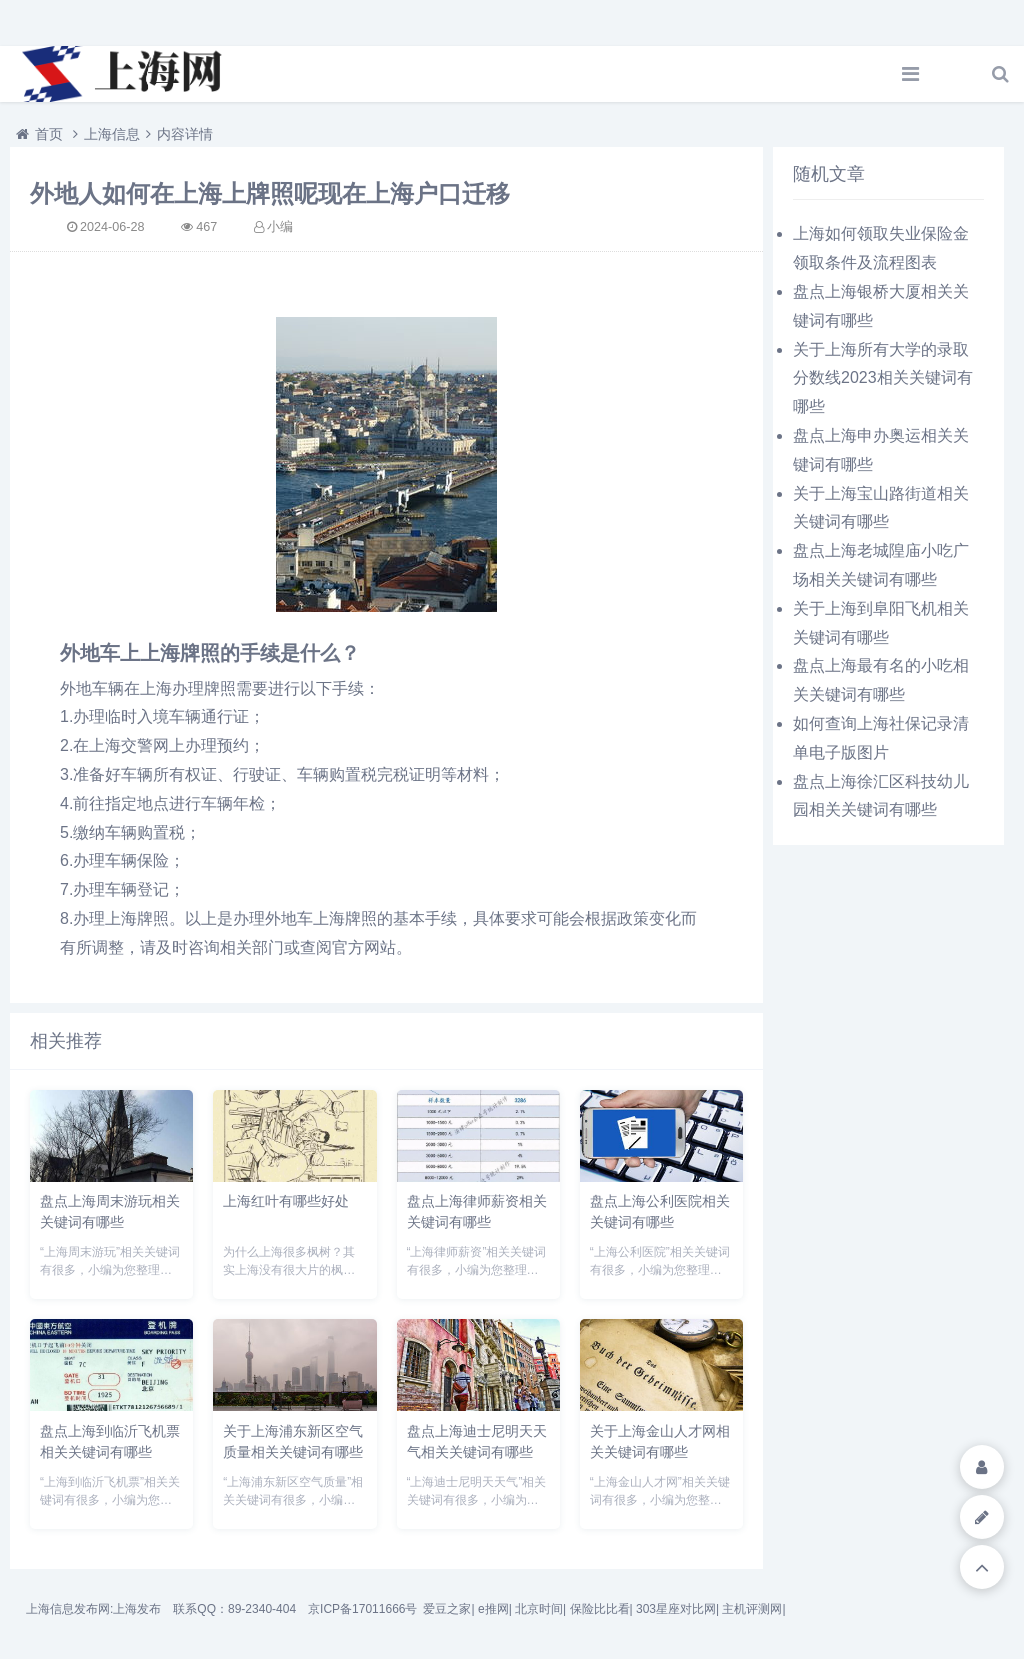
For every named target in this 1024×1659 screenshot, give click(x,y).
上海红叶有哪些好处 (286, 1201)
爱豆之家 (447, 1609)
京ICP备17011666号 (362, 1609)
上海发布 (137, 1609)
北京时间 (539, 1609)
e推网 (493, 1609)
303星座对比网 (676, 1609)
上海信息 (112, 134)
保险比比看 (600, 1609)
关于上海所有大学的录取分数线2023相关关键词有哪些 (883, 378)
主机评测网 (752, 1609)
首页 (49, 134)
